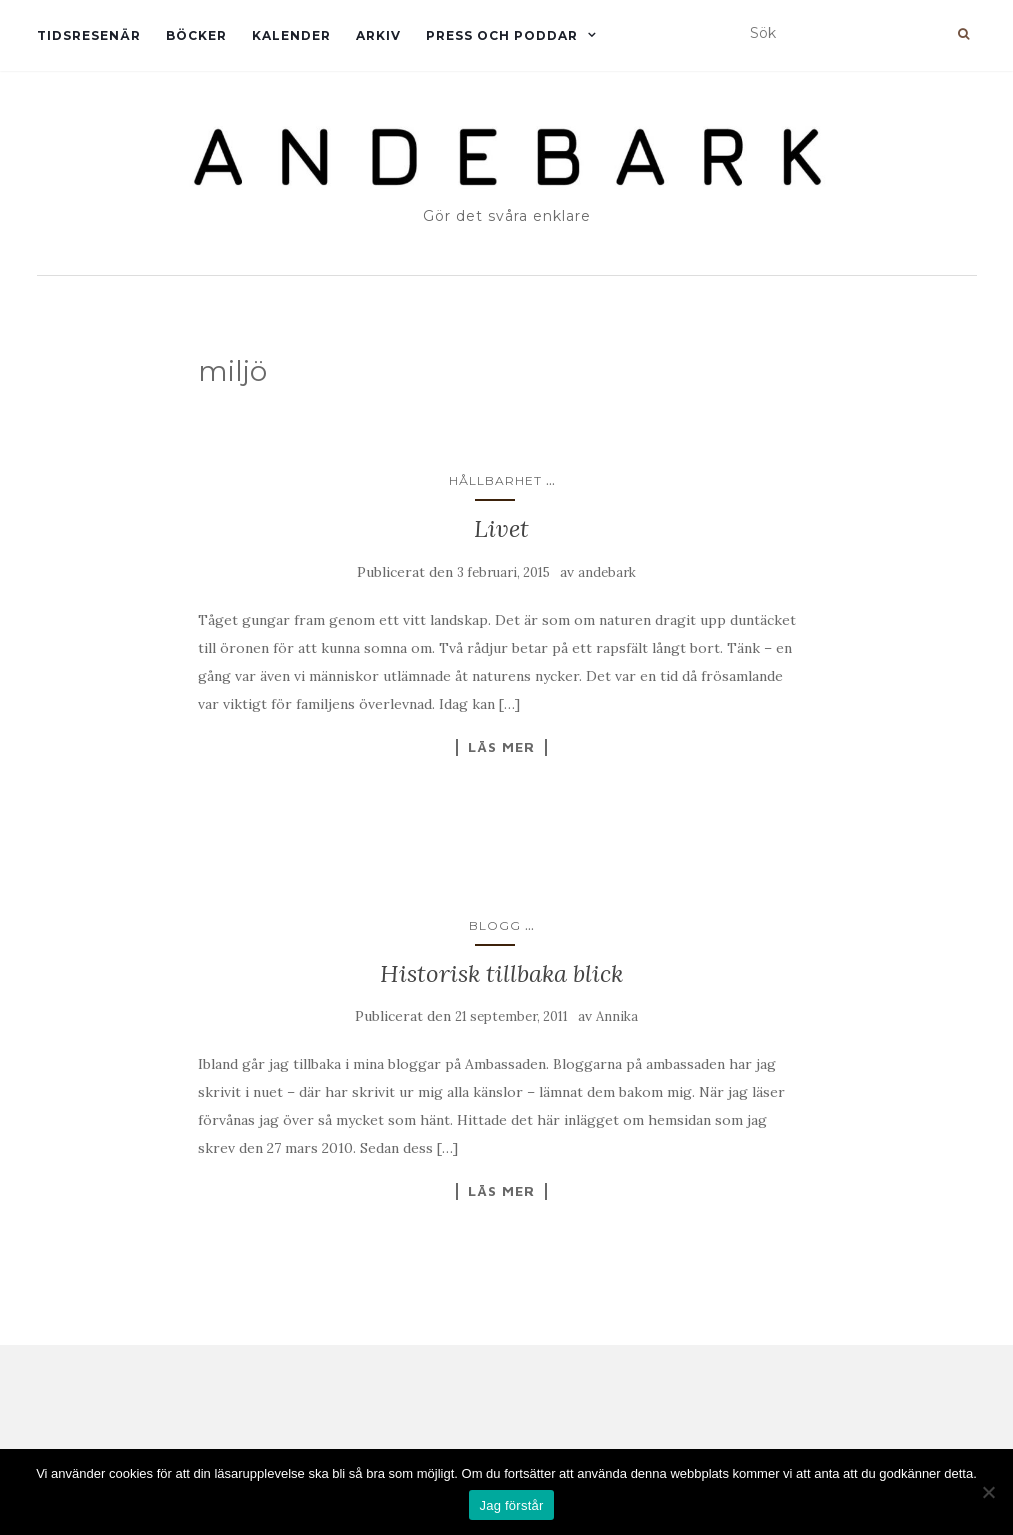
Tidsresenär (89, 35)
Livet (501, 528)
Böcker (196, 35)
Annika (617, 1016)
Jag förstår (511, 1505)
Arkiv (378, 35)
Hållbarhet (495, 480)
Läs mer (501, 747)
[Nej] (988, 1492)
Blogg (495, 925)
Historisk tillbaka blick (501, 973)
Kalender (291, 35)
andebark (607, 572)
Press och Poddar (502, 35)
